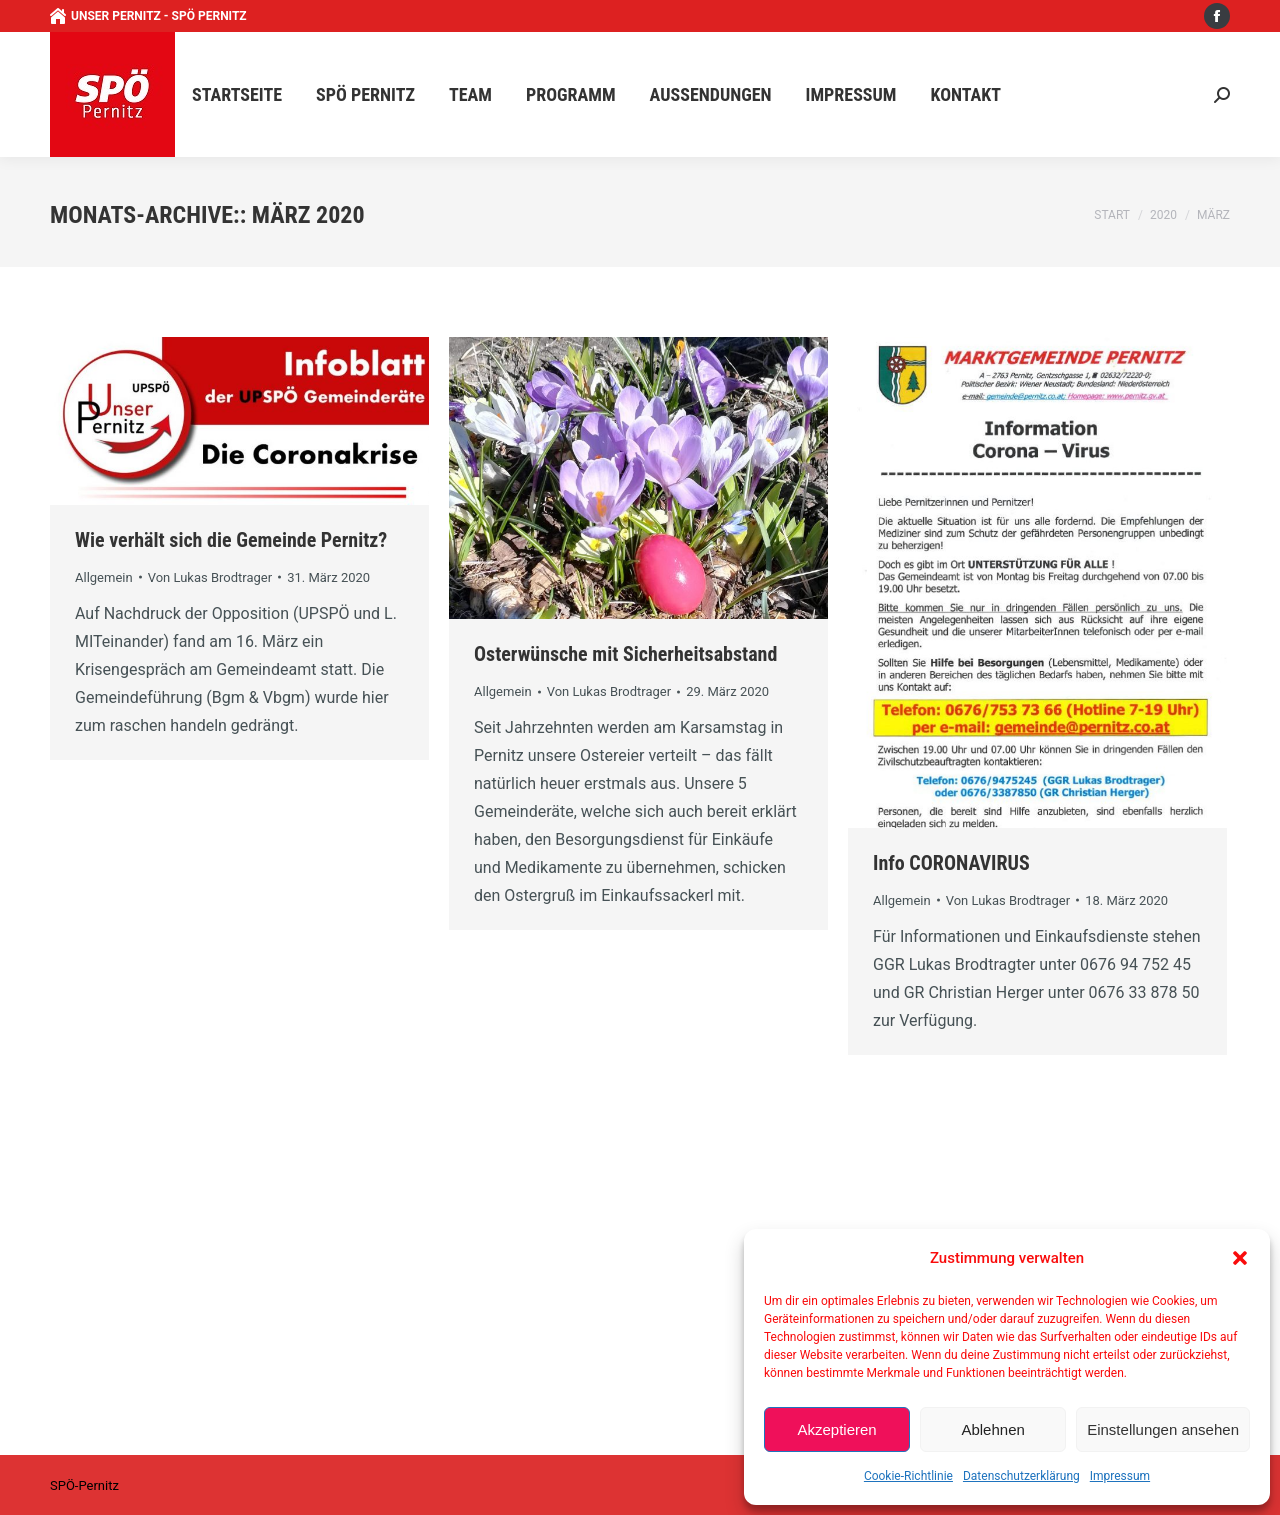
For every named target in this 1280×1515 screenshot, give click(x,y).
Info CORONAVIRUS (951, 863)
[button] (1240, 1258)
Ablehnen (992, 1429)
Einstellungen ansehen (1163, 1429)
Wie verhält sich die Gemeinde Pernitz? (231, 540)
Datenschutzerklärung (1021, 1476)
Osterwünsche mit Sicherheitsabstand (625, 654)
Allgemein (104, 577)
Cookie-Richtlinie (908, 1476)
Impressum (1120, 1476)
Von (210, 577)
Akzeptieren (836, 1429)
